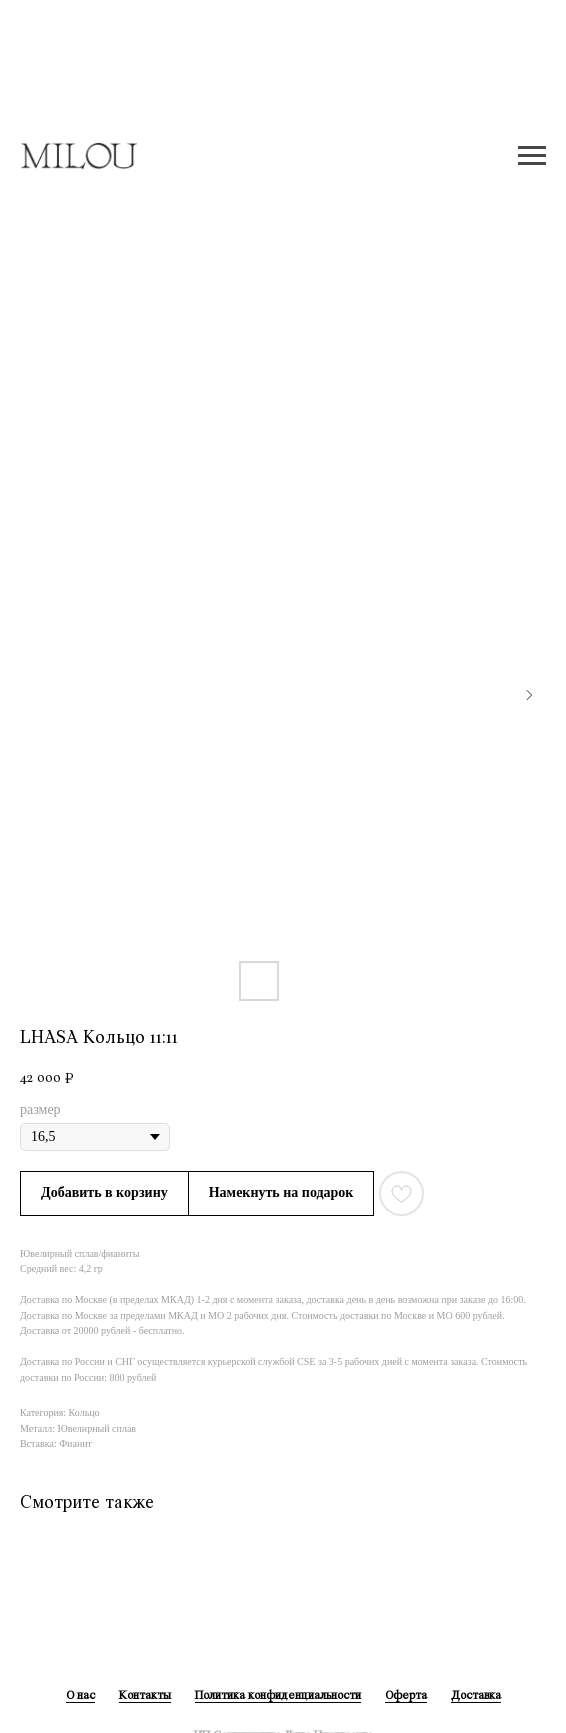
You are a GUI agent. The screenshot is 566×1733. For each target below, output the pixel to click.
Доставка (476, 1695)
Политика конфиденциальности (278, 1695)
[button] (282, 1193)
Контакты (145, 1695)
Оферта (406, 1695)
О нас (80, 1695)
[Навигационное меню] (532, 156)
